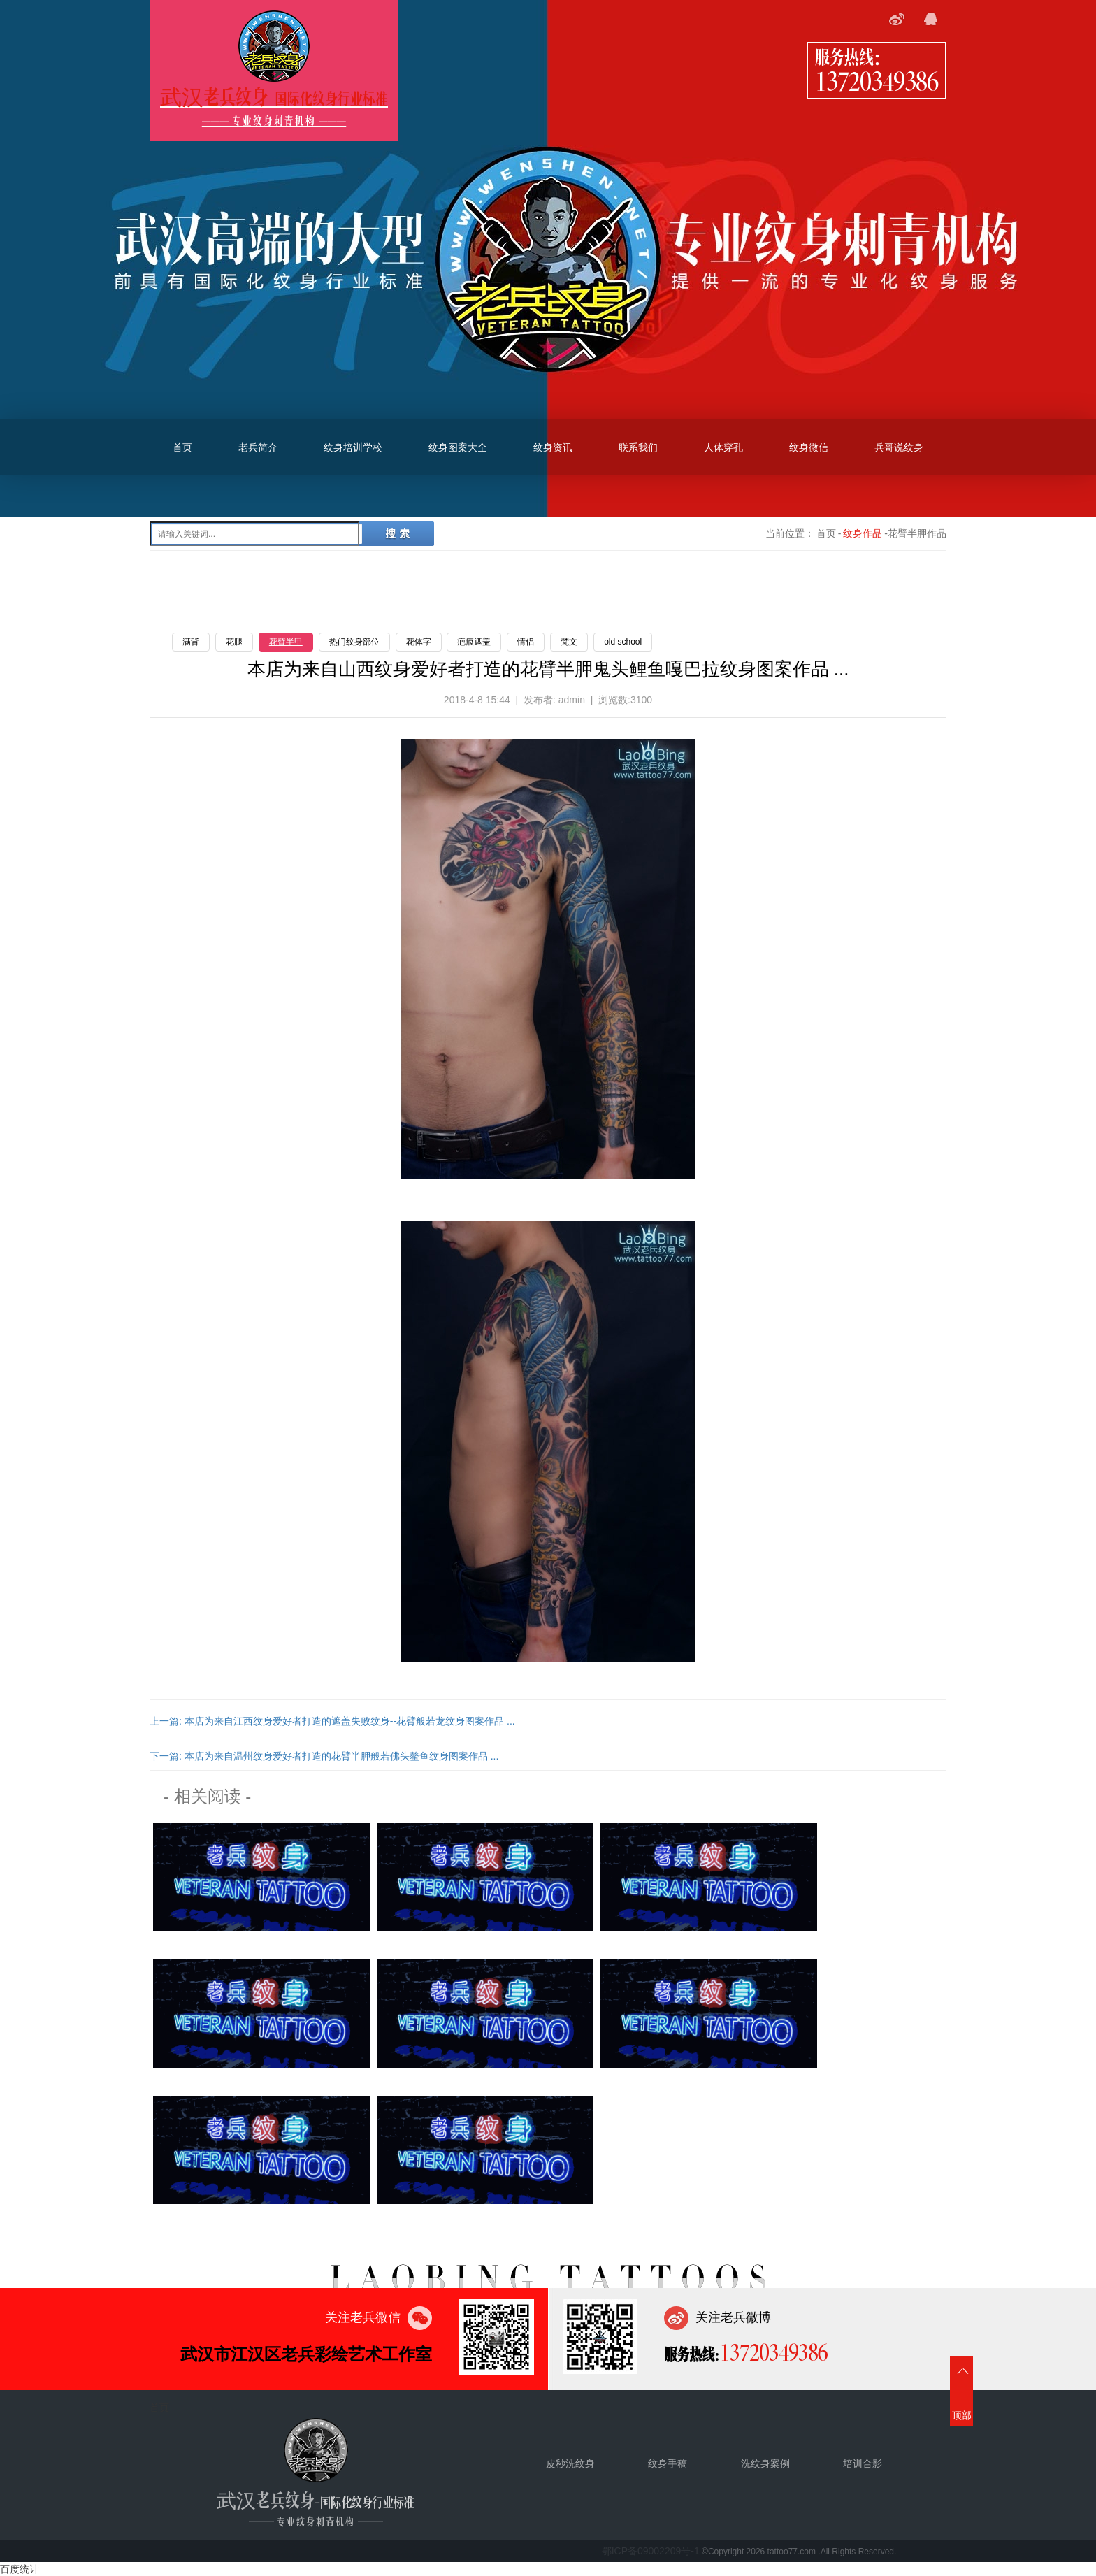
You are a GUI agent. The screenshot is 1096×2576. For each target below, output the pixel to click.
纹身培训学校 (353, 447)
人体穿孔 (723, 447)
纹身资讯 (552, 447)
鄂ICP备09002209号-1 (651, 2550)
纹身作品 (862, 533)
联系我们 (638, 447)
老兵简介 (257, 447)
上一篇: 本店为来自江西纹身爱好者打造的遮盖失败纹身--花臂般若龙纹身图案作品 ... (332, 1721)
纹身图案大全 (457, 447)
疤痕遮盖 (474, 642)
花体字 (418, 642)
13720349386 (876, 80)
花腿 (234, 642)
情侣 (525, 642)
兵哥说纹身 (898, 447)
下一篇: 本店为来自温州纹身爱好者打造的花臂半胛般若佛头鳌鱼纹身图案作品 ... (324, 1756)
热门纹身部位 (354, 642)
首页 (182, 447)
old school (623, 642)
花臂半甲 (286, 642)
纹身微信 (808, 447)
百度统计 (19, 2569)
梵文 (569, 642)
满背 (190, 642)
